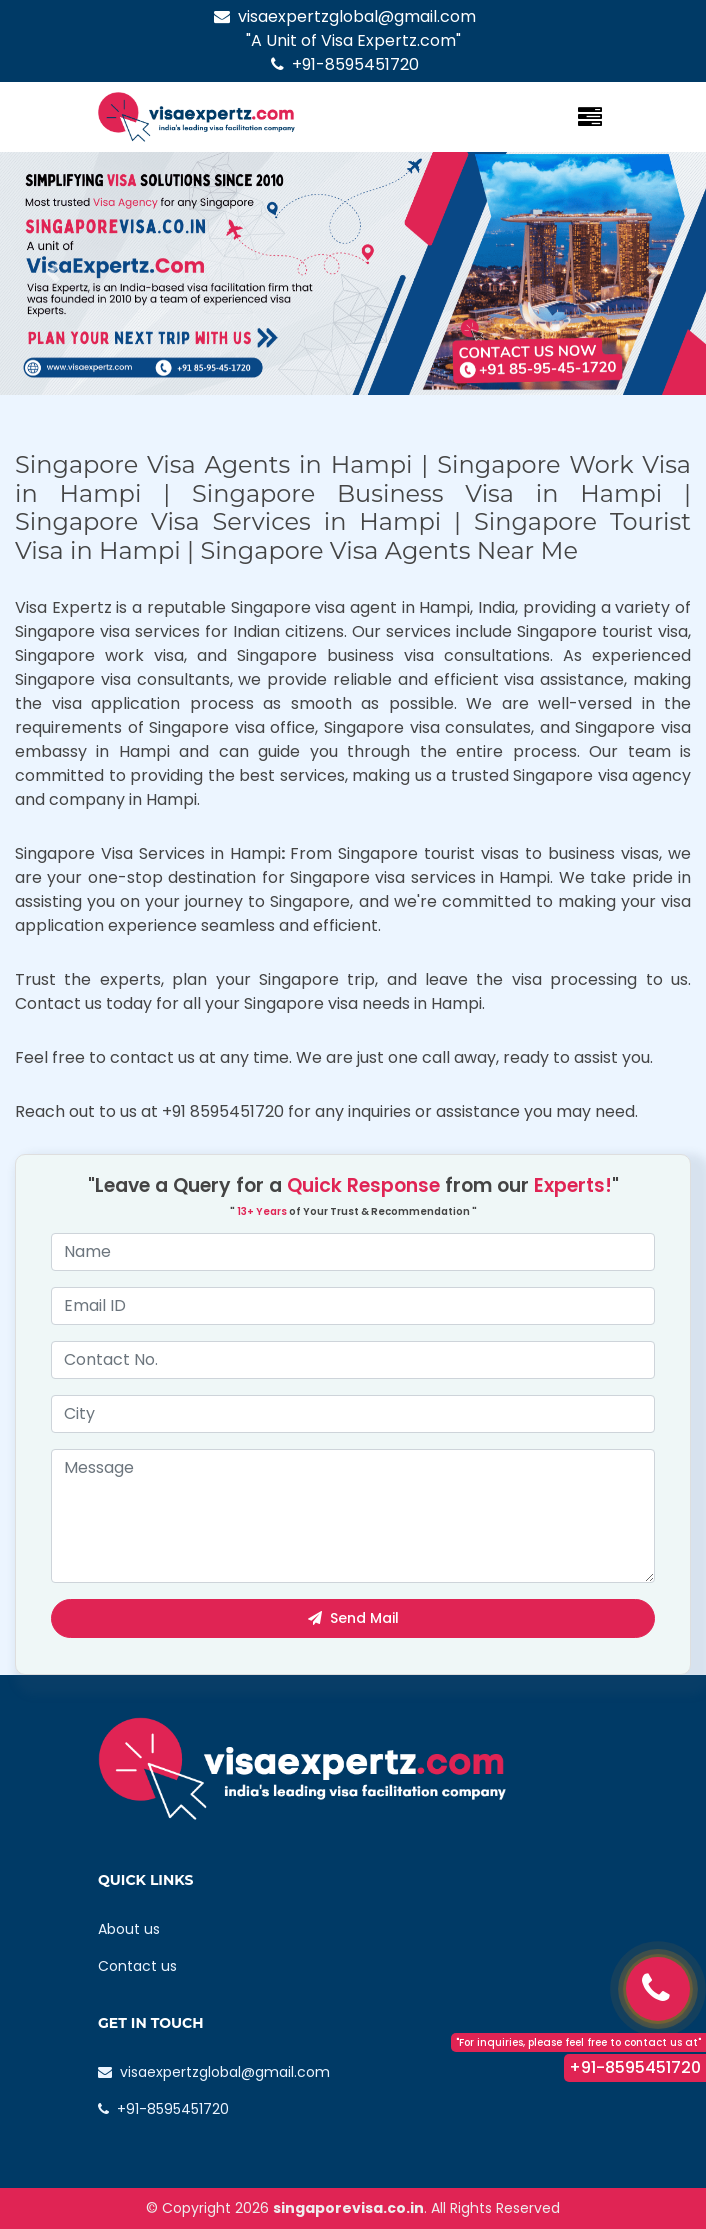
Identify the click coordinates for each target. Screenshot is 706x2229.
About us (129, 1929)
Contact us (137, 1966)
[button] (53, 273)
